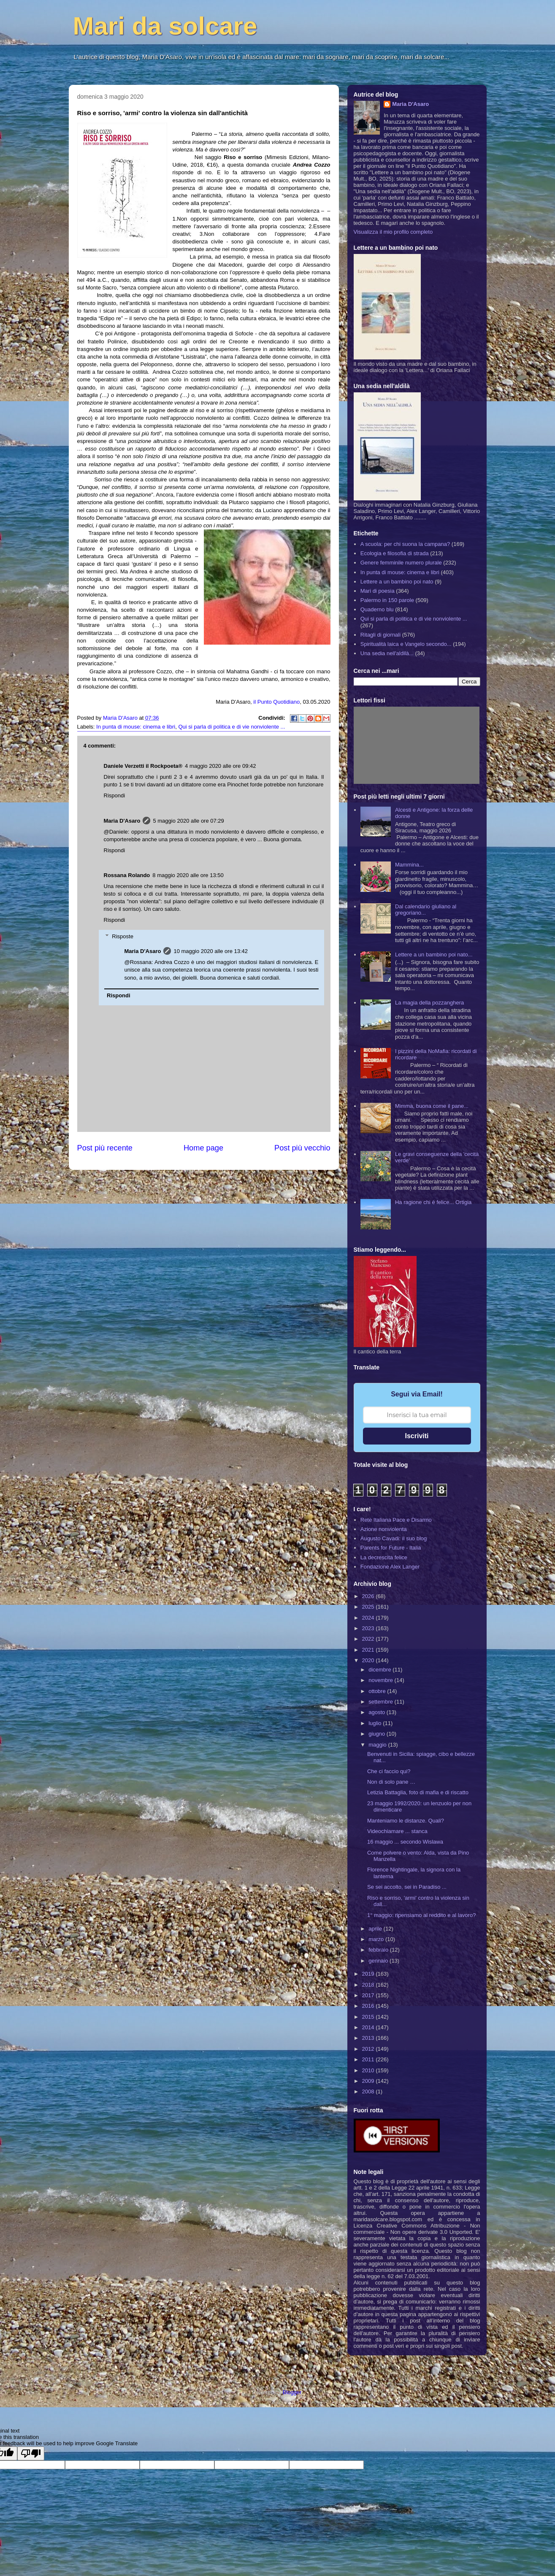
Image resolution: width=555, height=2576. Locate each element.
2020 (369, 1660)
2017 (369, 1995)
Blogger (292, 2392)
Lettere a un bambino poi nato (396, 581)
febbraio (379, 1950)
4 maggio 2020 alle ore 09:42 (220, 766)
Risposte (122, 936)
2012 (369, 2049)
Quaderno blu (377, 609)
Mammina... (409, 864)
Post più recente (105, 1148)
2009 (369, 2081)
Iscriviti (416, 1435)
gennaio (379, 1961)
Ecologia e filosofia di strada (394, 553)
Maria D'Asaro (121, 718)
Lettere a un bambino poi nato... (434, 954)
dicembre (380, 1669)
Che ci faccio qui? (389, 1771)
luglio (375, 1723)
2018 (369, 1985)
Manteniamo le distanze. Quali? (405, 1820)
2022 (369, 1639)
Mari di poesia (377, 591)
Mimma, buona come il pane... (431, 1106)
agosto (377, 1712)
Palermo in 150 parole (387, 600)
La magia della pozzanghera (429, 1002)
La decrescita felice (383, 1557)
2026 (369, 1596)
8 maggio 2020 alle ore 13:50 (187, 875)
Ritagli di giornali (380, 635)
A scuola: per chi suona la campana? (405, 544)
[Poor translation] (30, 2453)
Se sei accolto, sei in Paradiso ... (407, 1887)
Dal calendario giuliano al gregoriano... (425, 909)
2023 (369, 1628)
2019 (369, 1974)
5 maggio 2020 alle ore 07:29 (188, 821)
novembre (381, 1680)
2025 (369, 1607)
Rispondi (114, 795)
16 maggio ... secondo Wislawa (405, 1842)
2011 (369, 2059)
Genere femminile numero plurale (401, 562)
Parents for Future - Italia (390, 1548)
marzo (376, 1939)
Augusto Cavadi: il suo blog (393, 1538)
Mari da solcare (165, 26)
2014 (369, 2027)
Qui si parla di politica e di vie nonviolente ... (231, 727)
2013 (369, 2038)
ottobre (377, 1691)
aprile (375, 1928)
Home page (203, 1148)
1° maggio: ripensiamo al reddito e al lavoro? (421, 1915)
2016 (369, 2006)
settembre (381, 1701)
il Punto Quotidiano (276, 702)
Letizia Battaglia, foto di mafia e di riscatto (417, 1792)
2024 (369, 1618)
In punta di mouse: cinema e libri (135, 727)
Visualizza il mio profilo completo (393, 232)
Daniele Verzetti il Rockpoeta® (143, 766)
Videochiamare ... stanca (397, 1831)
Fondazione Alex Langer (390, 1566)
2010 (369, 2070)
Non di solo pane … (391, 1782)
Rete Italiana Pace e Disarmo (396, 1520)
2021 (369, 1650)
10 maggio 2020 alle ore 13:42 (210, 951)
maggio (378, 1745)
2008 (369, 2091)
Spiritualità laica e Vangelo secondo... (406, 644)
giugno (377, 1734)
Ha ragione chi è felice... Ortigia (433, 1202)
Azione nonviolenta (383, 1529)
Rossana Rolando (127, 875)
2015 (369, 2017)
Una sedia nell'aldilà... (387, 653)
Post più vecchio (302, 1148)
